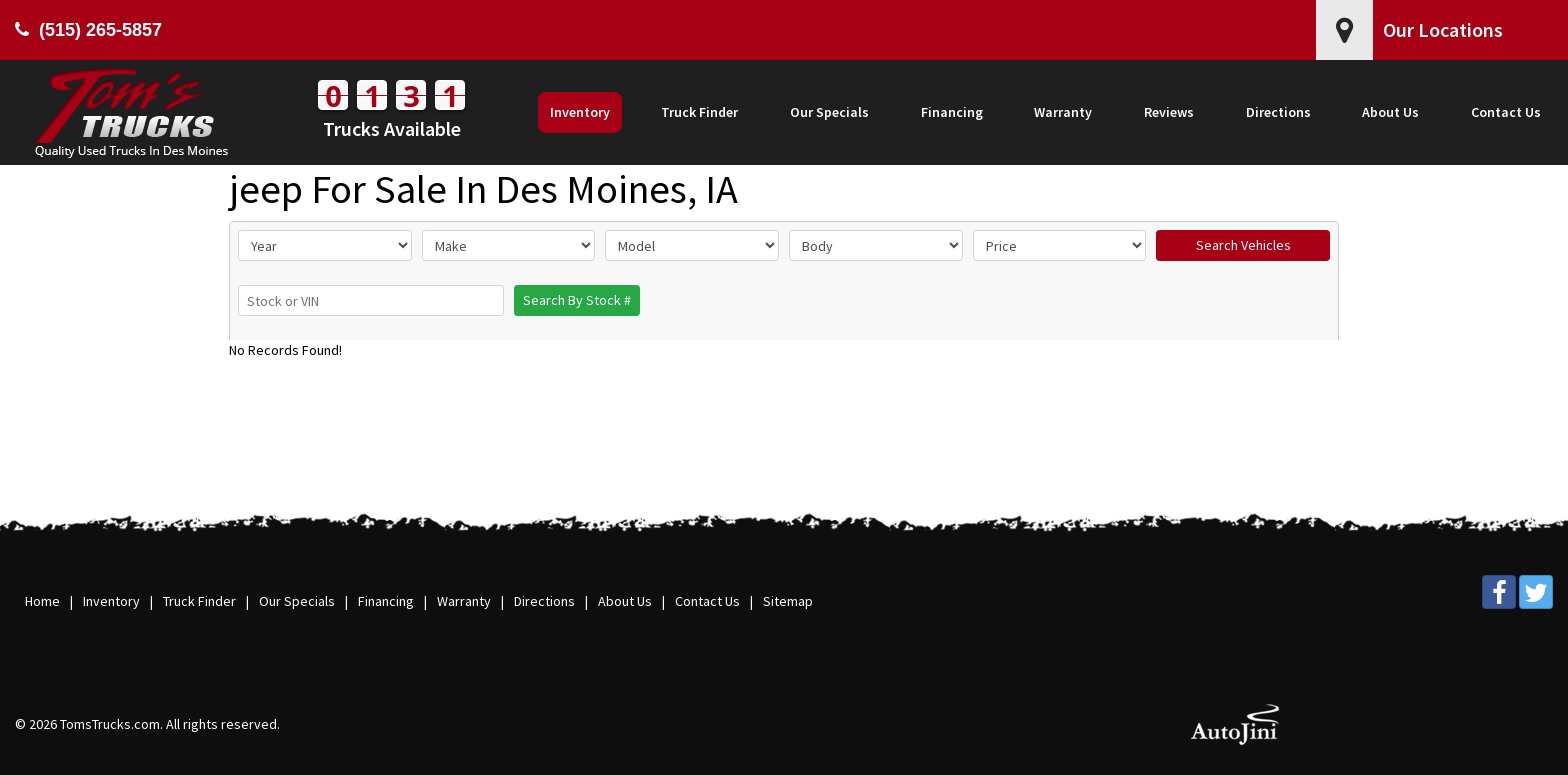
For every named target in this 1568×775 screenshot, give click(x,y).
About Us (625, 601)
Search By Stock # (577, 300)
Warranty (464, 601)
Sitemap (788, 601)
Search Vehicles (1243, 245)
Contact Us (707, 601)
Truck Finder (199, 601)
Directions (544, 601)
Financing (386, 601)
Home (42, 601)
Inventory (111, 601)
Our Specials (297, 601)
